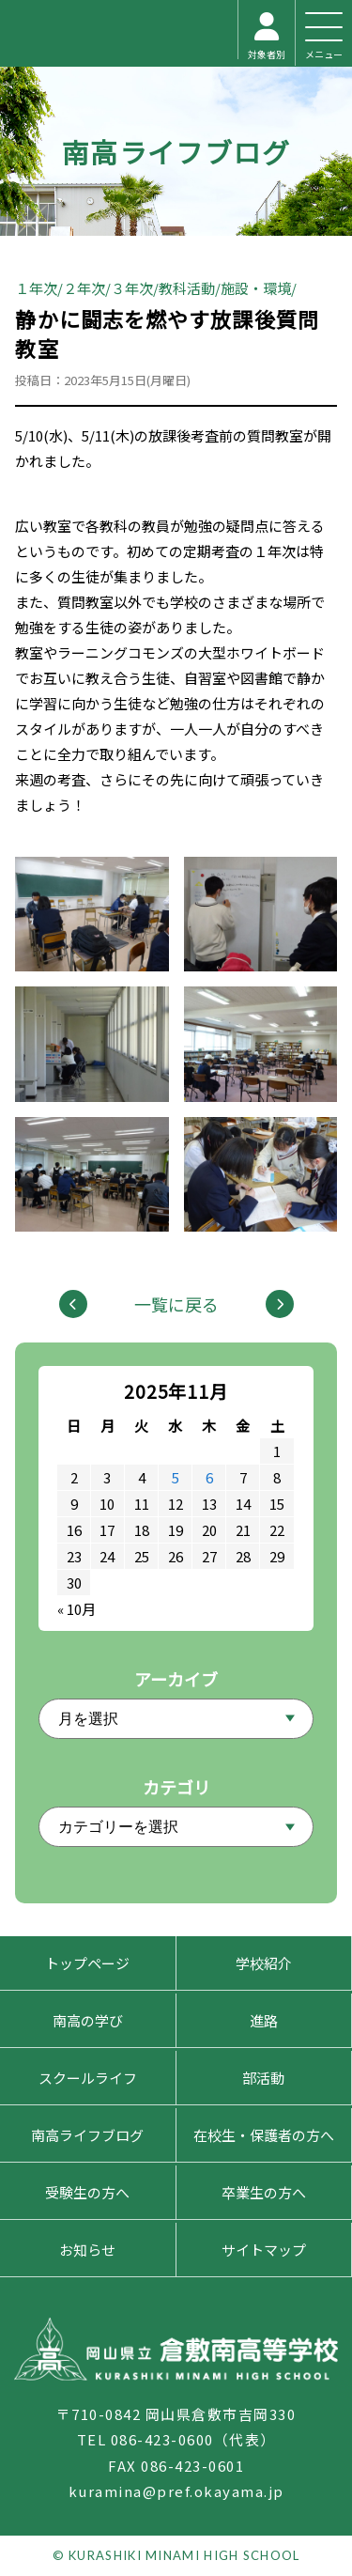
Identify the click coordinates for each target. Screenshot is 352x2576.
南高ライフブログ (176, 151)
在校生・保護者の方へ (263, 2135)
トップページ (87, 1963)
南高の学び (88, 2020)
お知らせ (87, 2249)
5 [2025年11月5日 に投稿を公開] (175, 1477)
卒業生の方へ (264, 2192)
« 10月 (76, 1609)
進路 (264, 2020)
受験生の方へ (87, 2192)
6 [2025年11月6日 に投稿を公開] (209, 1477)
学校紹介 (264, 1963)
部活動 (263, 2077)
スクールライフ (87, 2077)
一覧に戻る (176, 1304)
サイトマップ (264, 2249)
